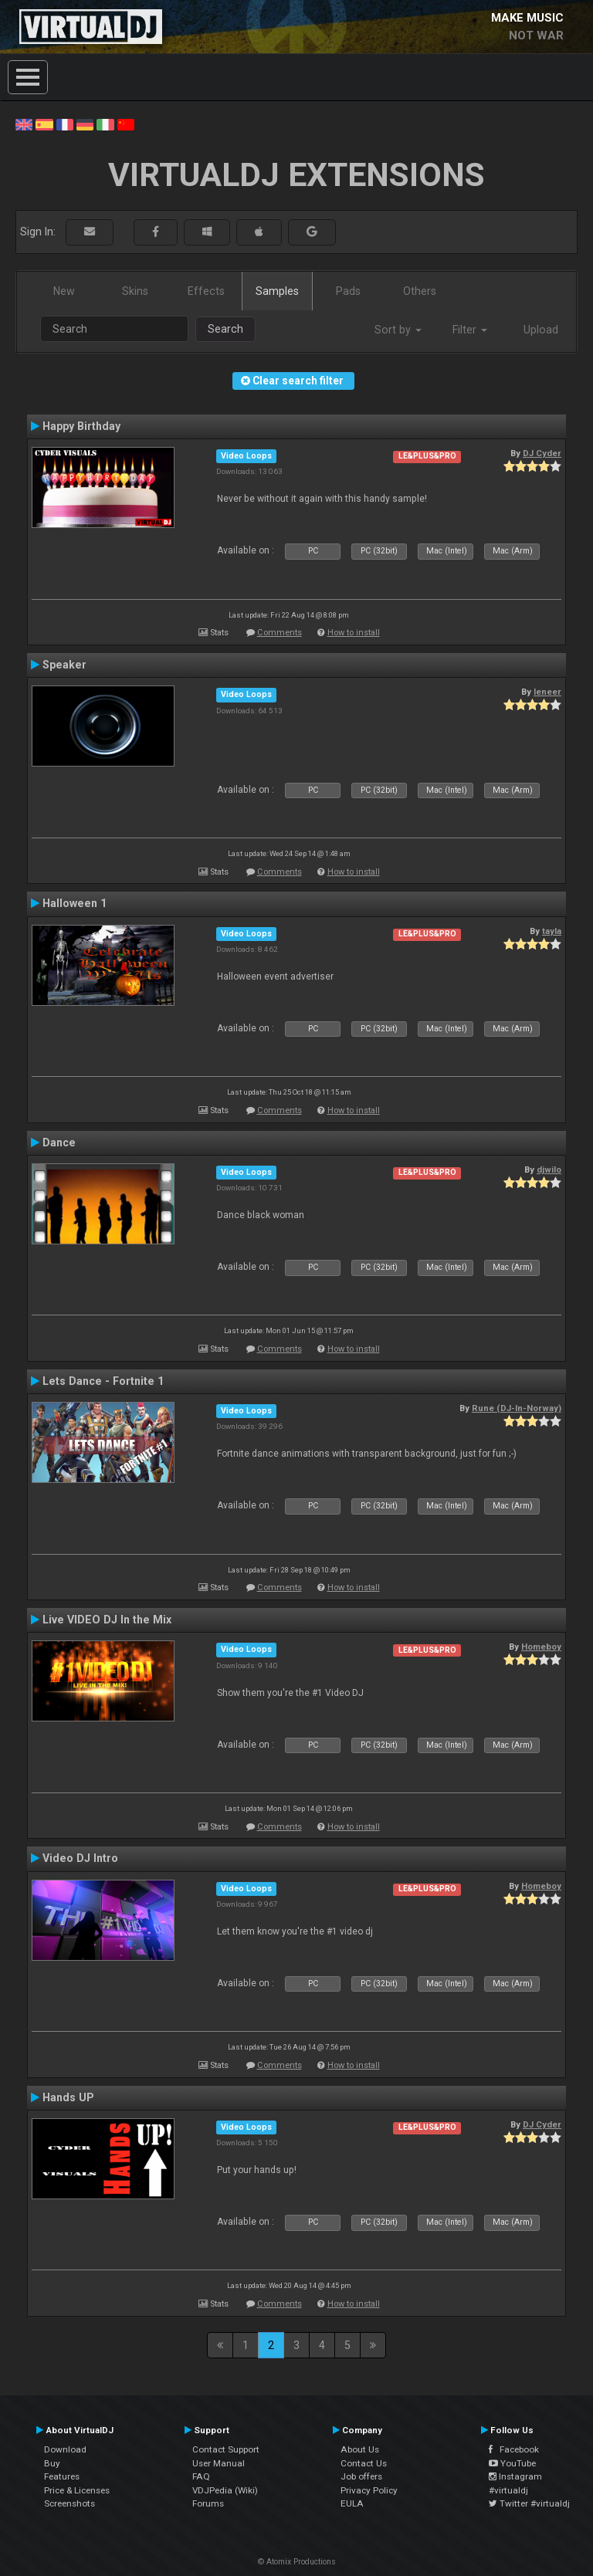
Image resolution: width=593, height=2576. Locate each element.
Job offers (361, 2476)
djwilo (549, 1169)
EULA (352, 2503)
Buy (52, 2463)
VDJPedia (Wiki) (225, 2490)
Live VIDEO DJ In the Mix (106, 1619)
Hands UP (68, 2097)
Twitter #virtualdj (529, 2503)
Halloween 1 (74, 903)
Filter (469, 329)
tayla (551, 931)
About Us (360, 2449)
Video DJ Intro (80, 1858)
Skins (135, 291)
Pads (348, 291)
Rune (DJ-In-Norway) (516, 1408)
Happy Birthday (81, 426)
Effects (206, 291)
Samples (277, 291)
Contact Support (225, 2449)
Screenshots (69, 2503)
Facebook (514, 2449)
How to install (353, 633)
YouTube (512, 2463)
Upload (541, 329)
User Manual (218, 2463)
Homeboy (541, 1646)
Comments (279, 633)
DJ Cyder (542, 453)
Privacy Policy (369, 2490)
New (64, 291)
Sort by (398, 329)
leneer (547, 691)
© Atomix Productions (297, 2562)
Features (62, 2476)
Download (65, 2449)
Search (225, 329)
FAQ (201, 2476)
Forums (208, 2503)
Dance (59, 1142)
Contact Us (364, 2463)
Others (419, 291)
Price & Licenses (77, 2490)
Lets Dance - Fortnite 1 (103, 1381)
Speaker (64, 664)
